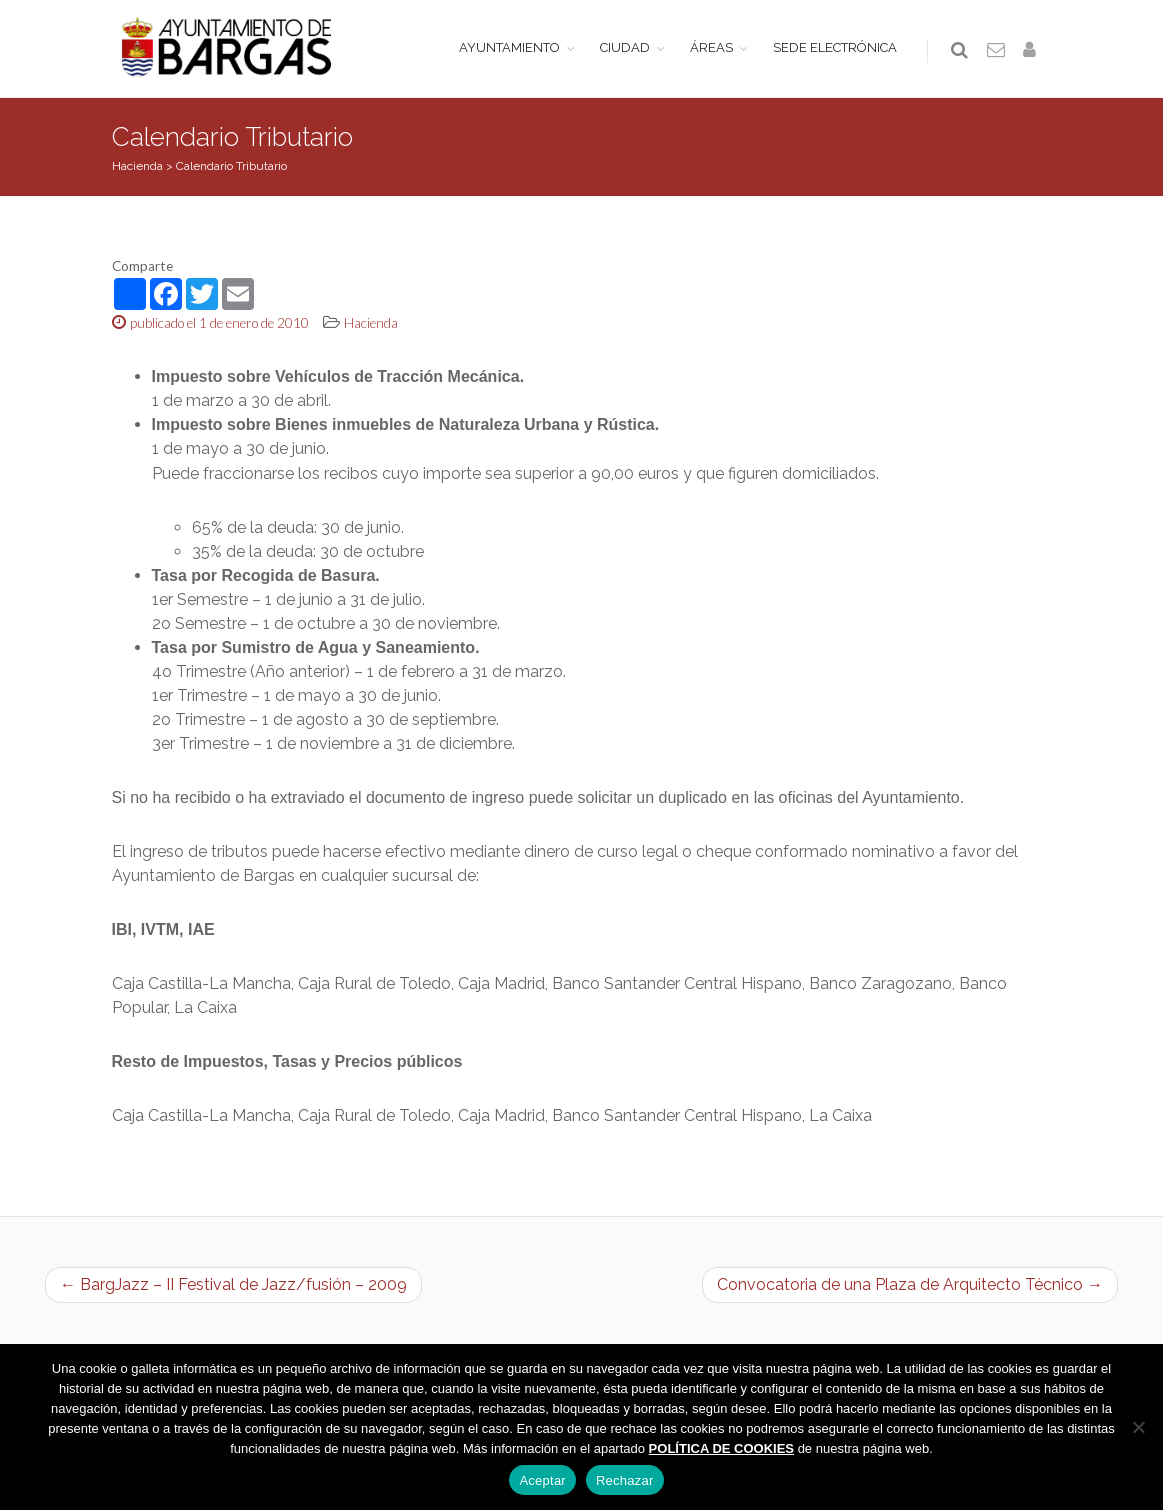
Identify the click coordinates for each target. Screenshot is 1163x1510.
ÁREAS (712, 47)
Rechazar (625, 1480)
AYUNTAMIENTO (510, 47)
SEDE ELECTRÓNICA (836, 47)
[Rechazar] (1138, 1427)
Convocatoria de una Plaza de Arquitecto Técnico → (910, 1289)
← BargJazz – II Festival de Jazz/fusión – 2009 (233, 1289)
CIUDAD (626, 47)
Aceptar (542, 1480)
